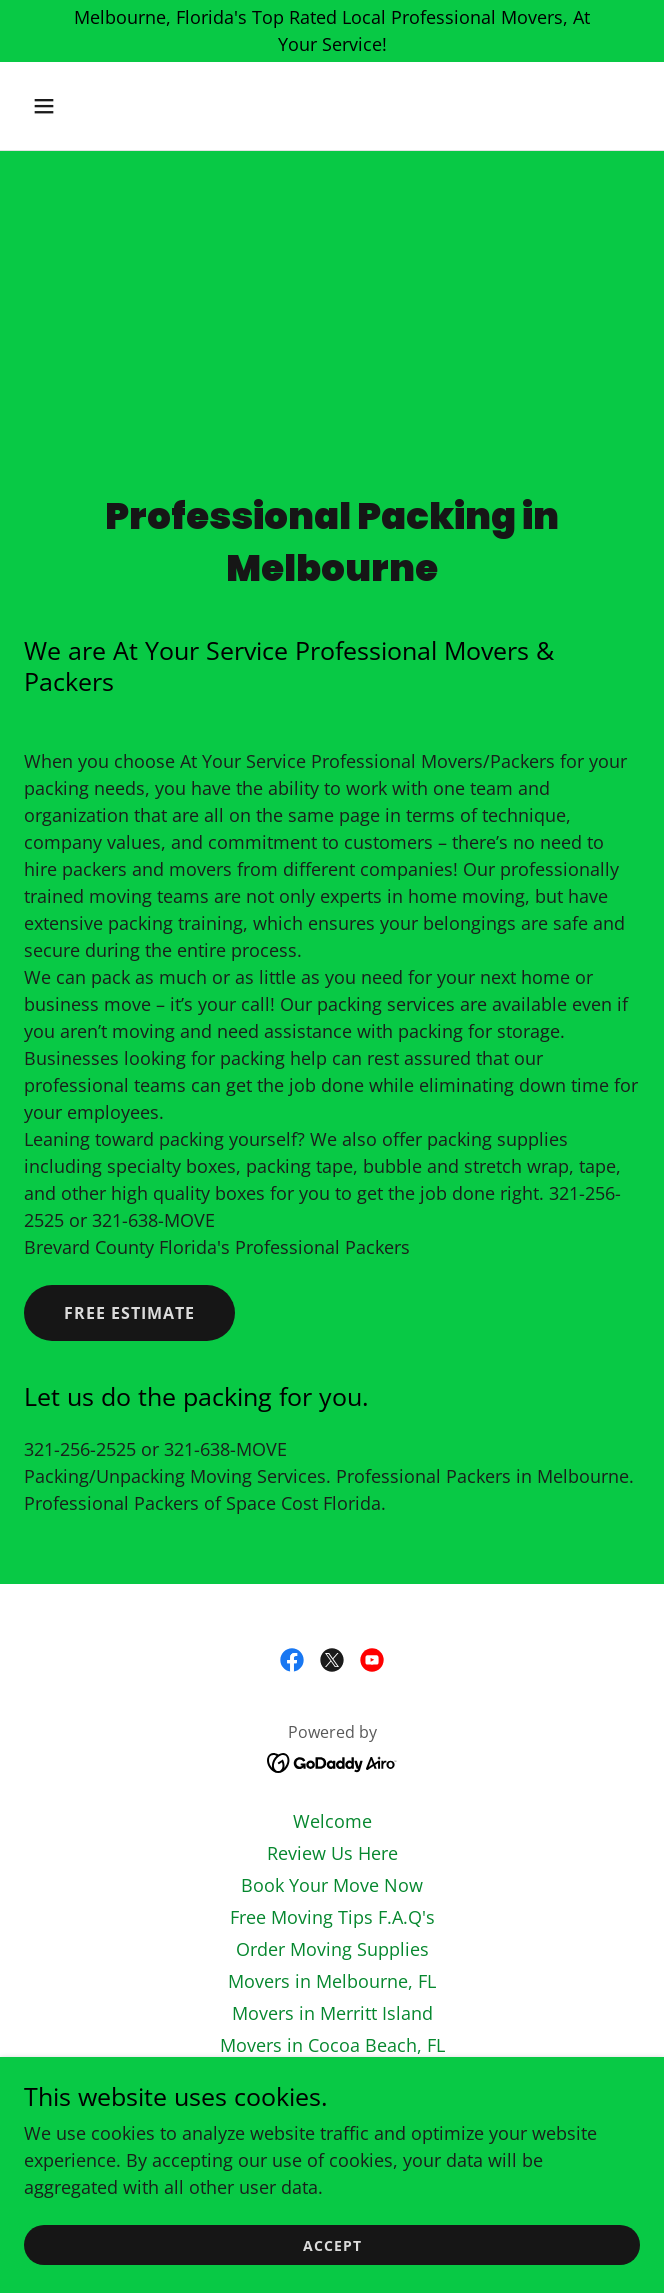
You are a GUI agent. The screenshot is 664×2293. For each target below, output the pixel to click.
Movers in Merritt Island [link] (332, 2013)
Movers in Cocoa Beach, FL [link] (332, 2045)
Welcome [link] (332, 1821)
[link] (292, 1660)
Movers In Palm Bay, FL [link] (332, 2077)
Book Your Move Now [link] (332, 1885)
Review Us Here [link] (332, 1853)
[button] (70, 106)
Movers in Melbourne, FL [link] (332, 1981)
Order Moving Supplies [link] (332, 1949)
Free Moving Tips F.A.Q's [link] (332, 1917)
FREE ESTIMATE (129, 1313)
